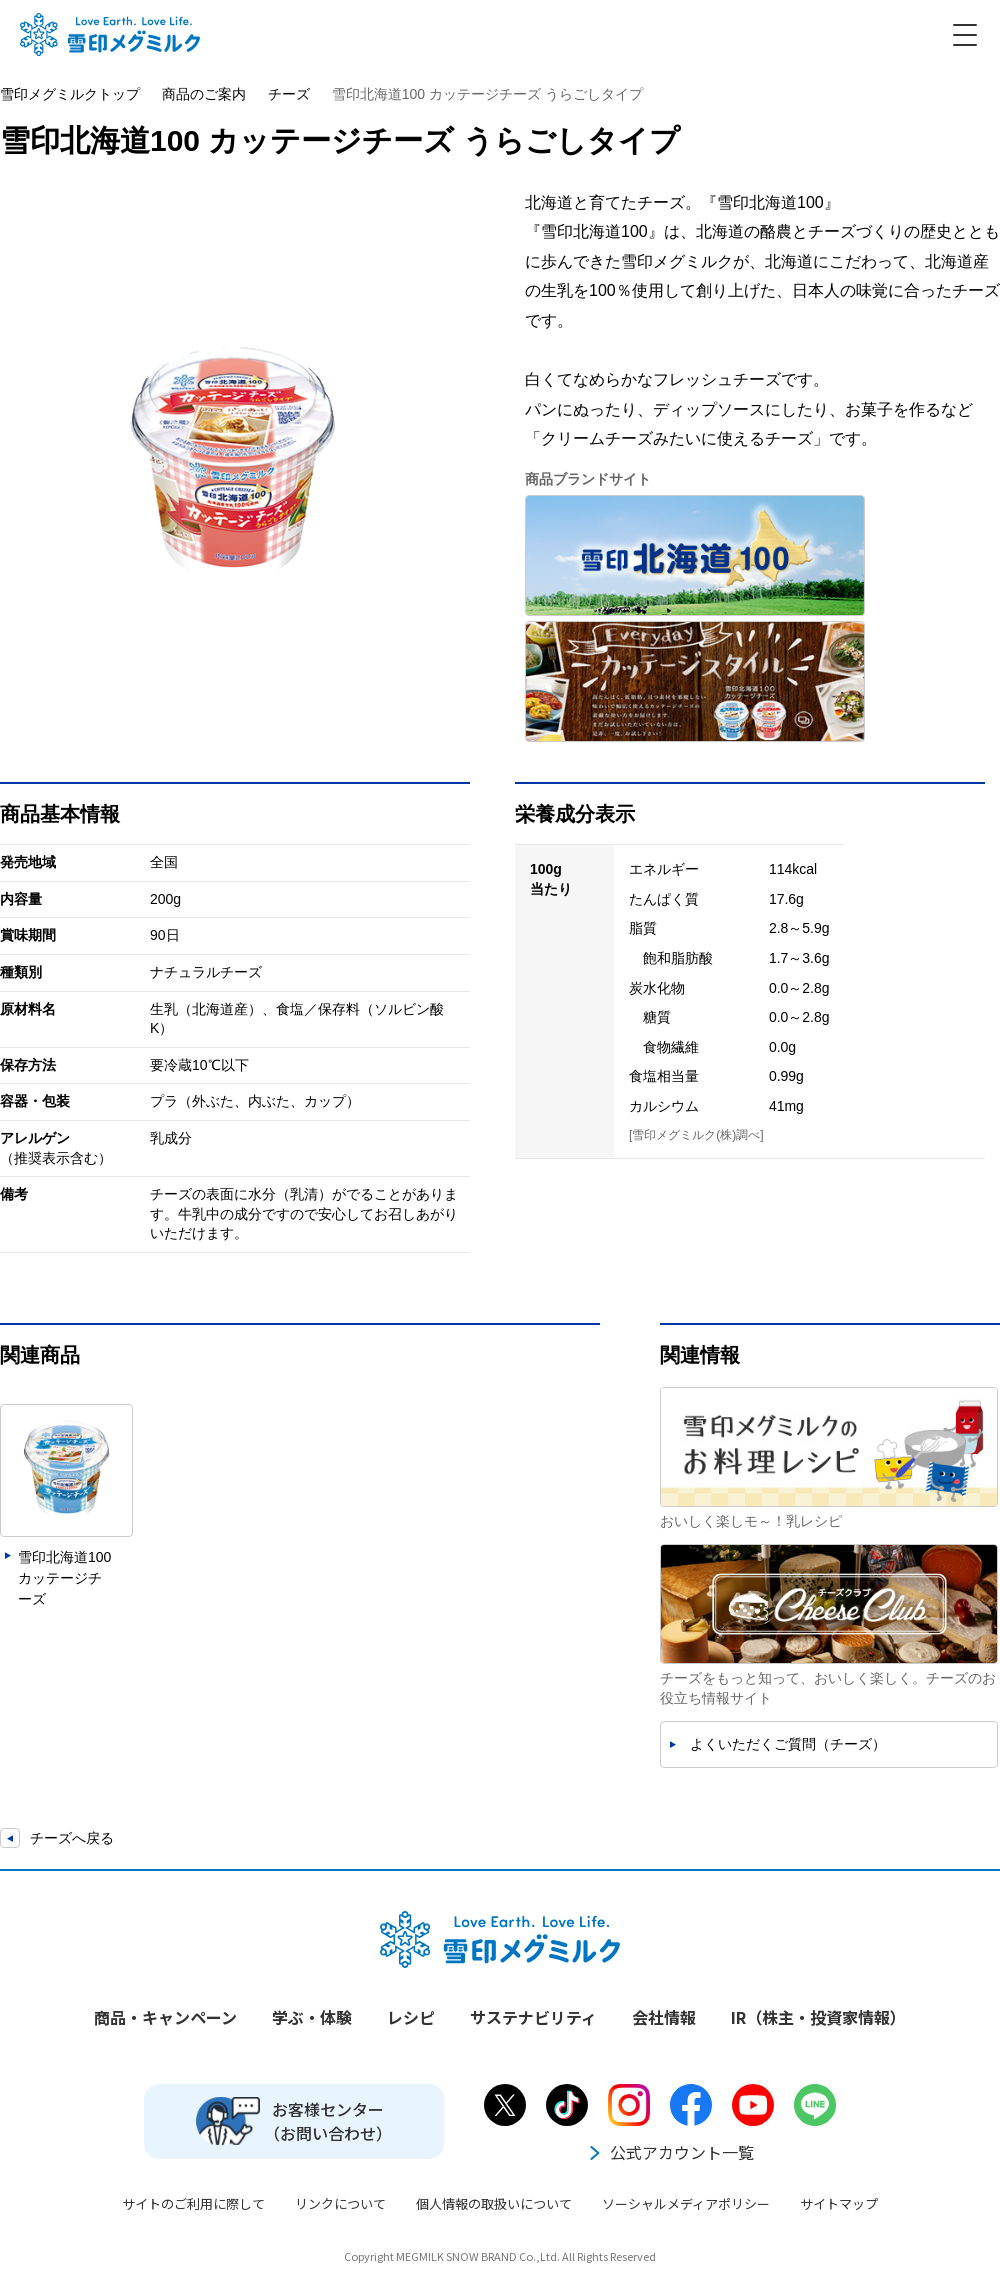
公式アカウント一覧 (670, 2152)
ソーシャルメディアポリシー (686, 2203)
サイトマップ (839, 2203)
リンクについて (340, 2203)
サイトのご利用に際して (193, 2203)
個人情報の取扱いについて (494, 2203)
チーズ (289, 94)
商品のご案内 (204, 94)
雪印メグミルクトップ (70, 94)
